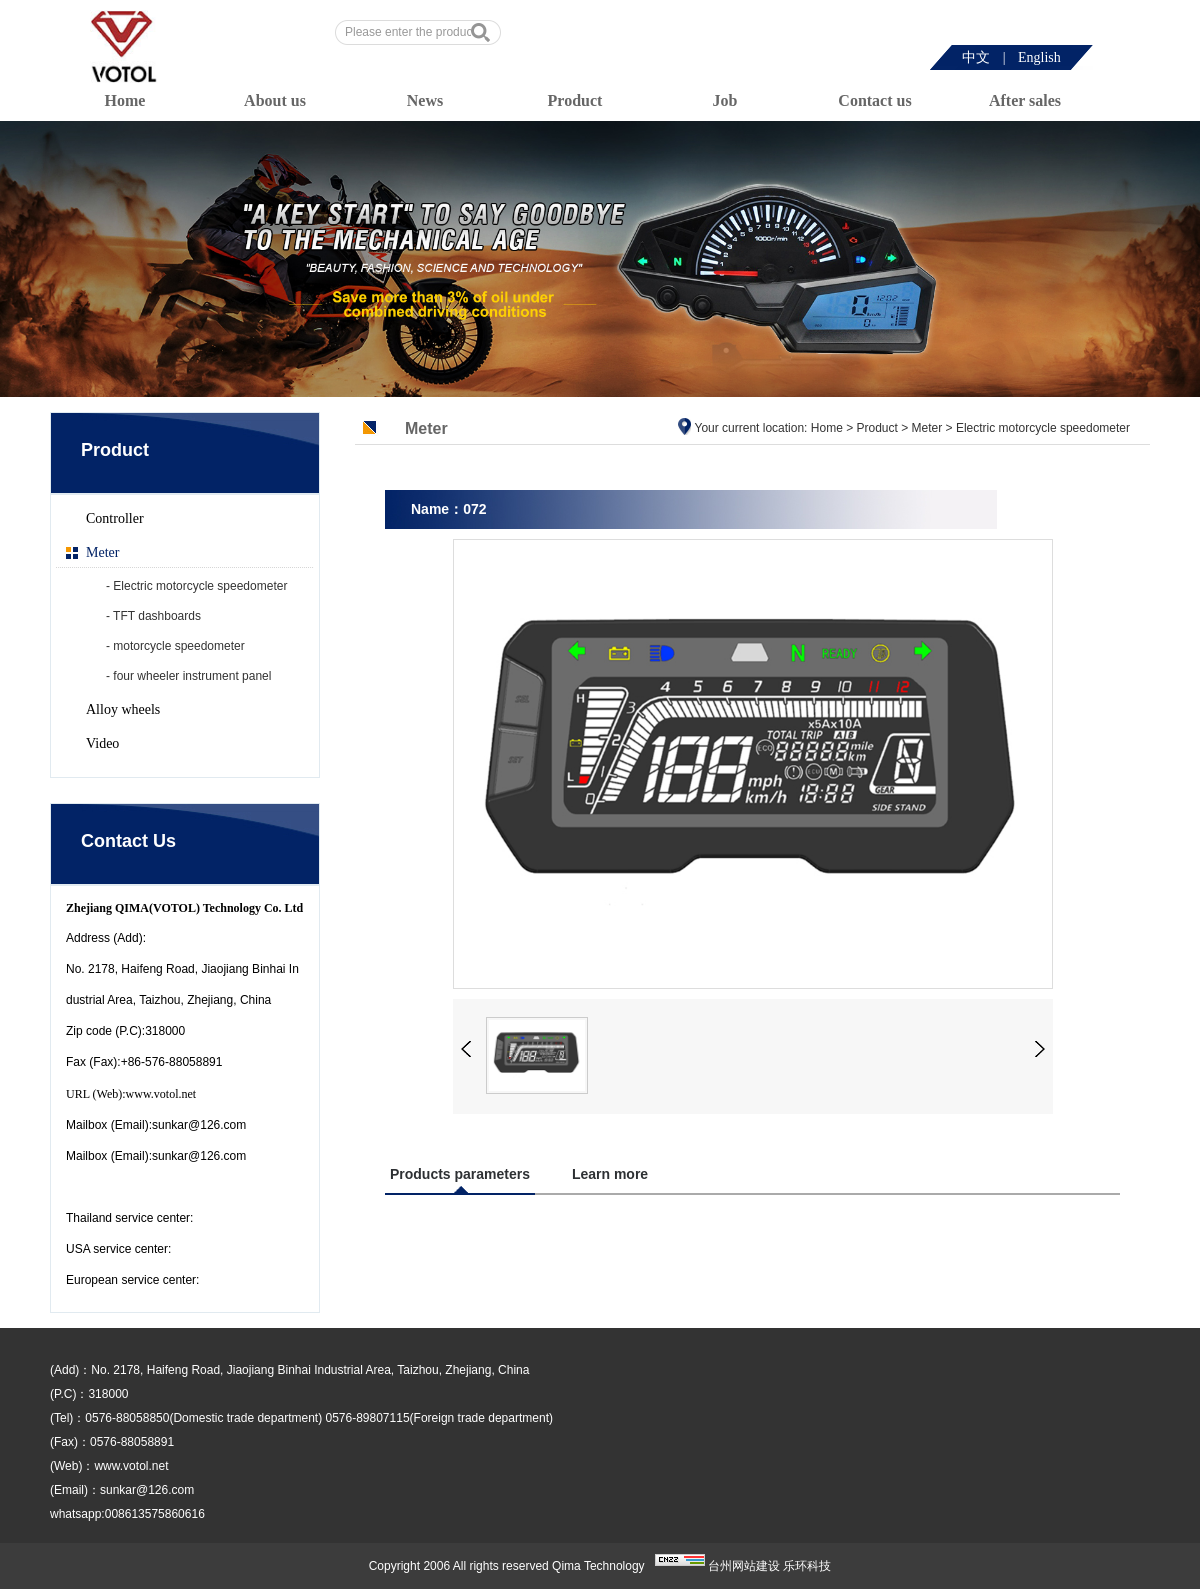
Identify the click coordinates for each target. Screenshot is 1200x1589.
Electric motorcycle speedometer (1043, 428)
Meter (102, 552)
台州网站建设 (744, 1566)
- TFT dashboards (153, 616)
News (425, 100)
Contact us (874, 100)
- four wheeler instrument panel (188, 676)
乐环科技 (807, 1566)
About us (275, 100)
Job (725, 100)
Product (575, 100)
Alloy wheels (123, 709)
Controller (115, 518)
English (1039, 57)
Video (102, 743)
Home (125, 100)
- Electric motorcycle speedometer (196, 586)
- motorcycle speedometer (175, 646)
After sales (1025, 100)
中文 (976, 57)
